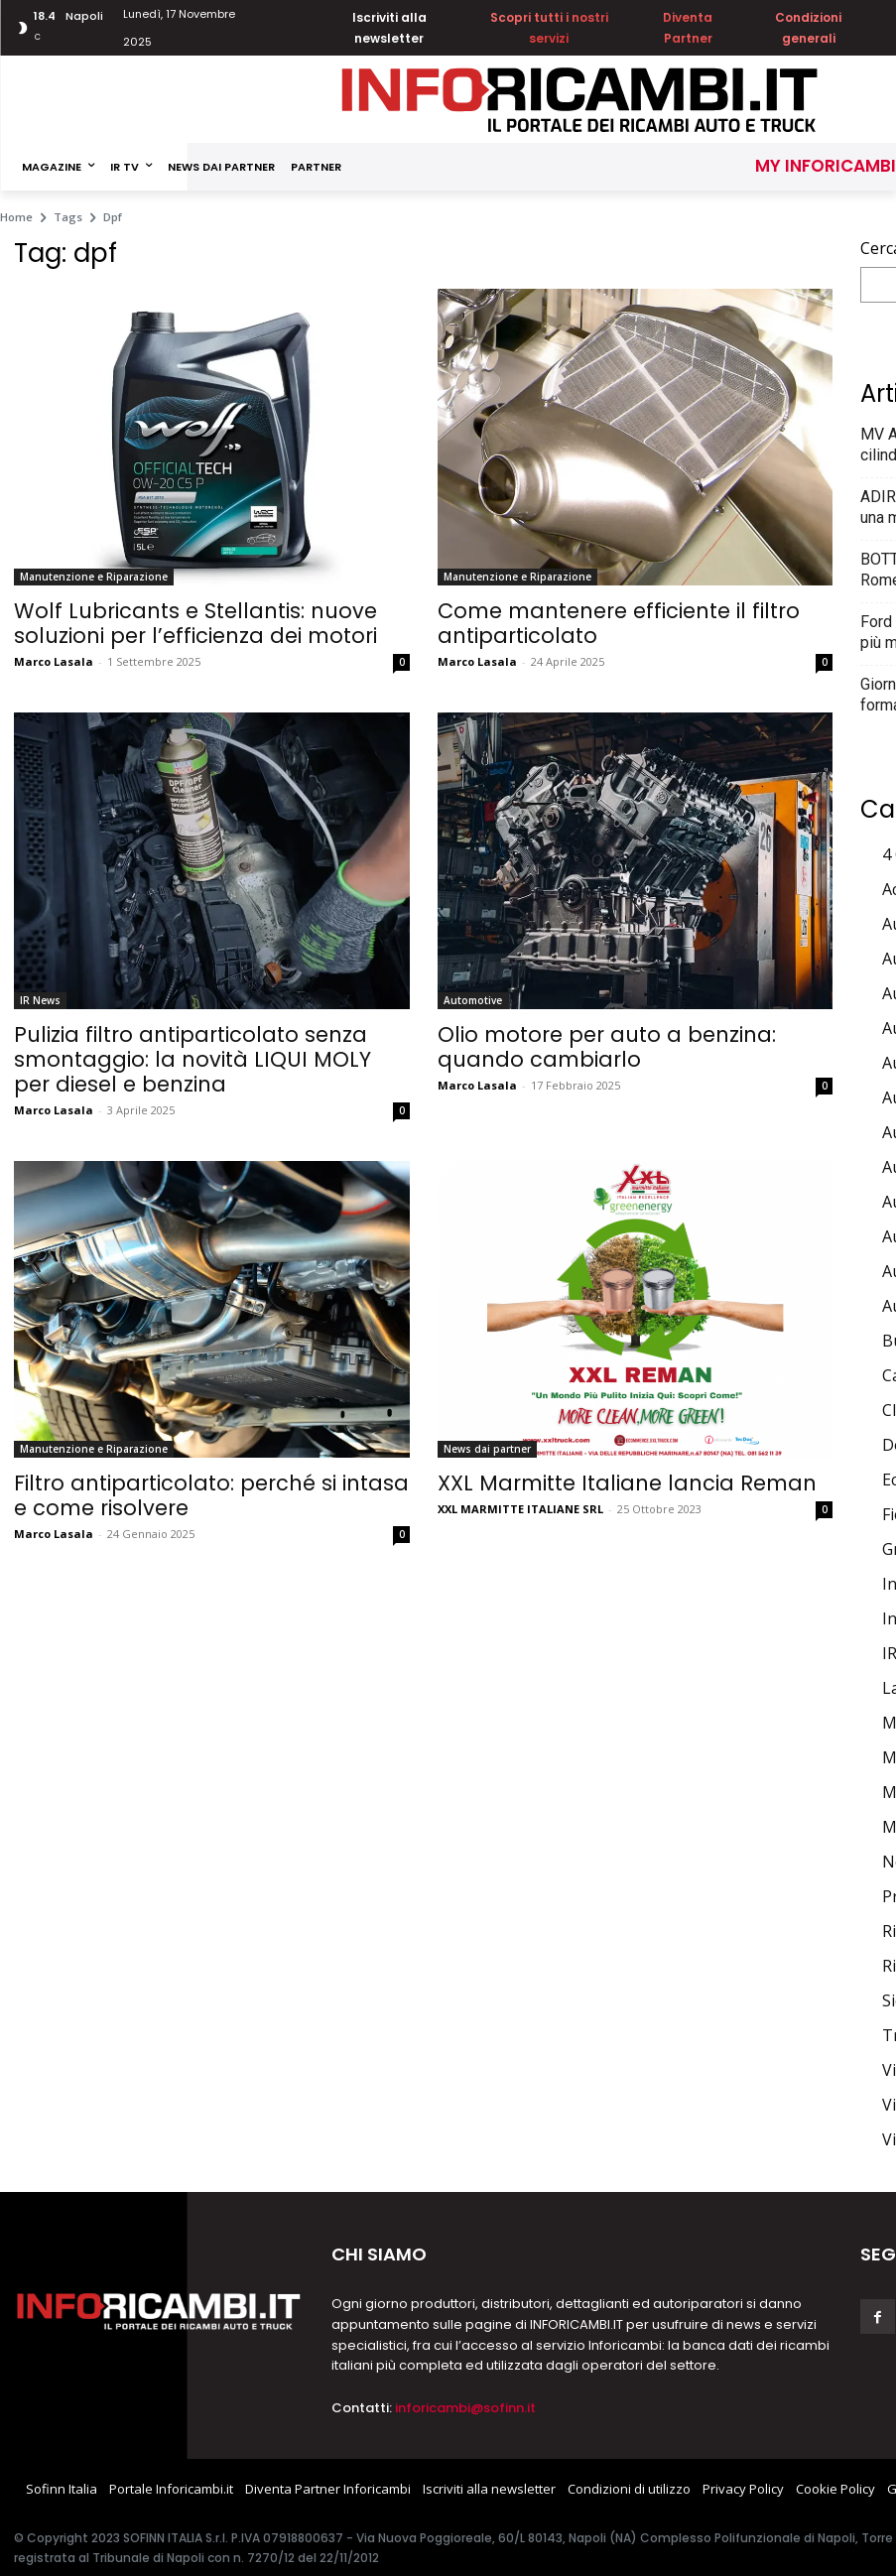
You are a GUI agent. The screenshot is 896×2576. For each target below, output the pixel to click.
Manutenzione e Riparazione (94, 576)
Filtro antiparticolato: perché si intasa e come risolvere (211, 1495)
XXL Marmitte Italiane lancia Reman (627, 1483)
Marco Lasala (53, 661)
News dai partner (487, 1449)
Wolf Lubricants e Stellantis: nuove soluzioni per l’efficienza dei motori (195, 623)
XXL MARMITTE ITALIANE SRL (520, 1508)
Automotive (473, 1000)
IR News (40, 1000)
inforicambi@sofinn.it (465, 2407)
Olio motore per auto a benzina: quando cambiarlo (607, 1047)
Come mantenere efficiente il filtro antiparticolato (619, 623)
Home (16, 216)
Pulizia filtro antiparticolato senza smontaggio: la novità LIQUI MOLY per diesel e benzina (192, 1059)
